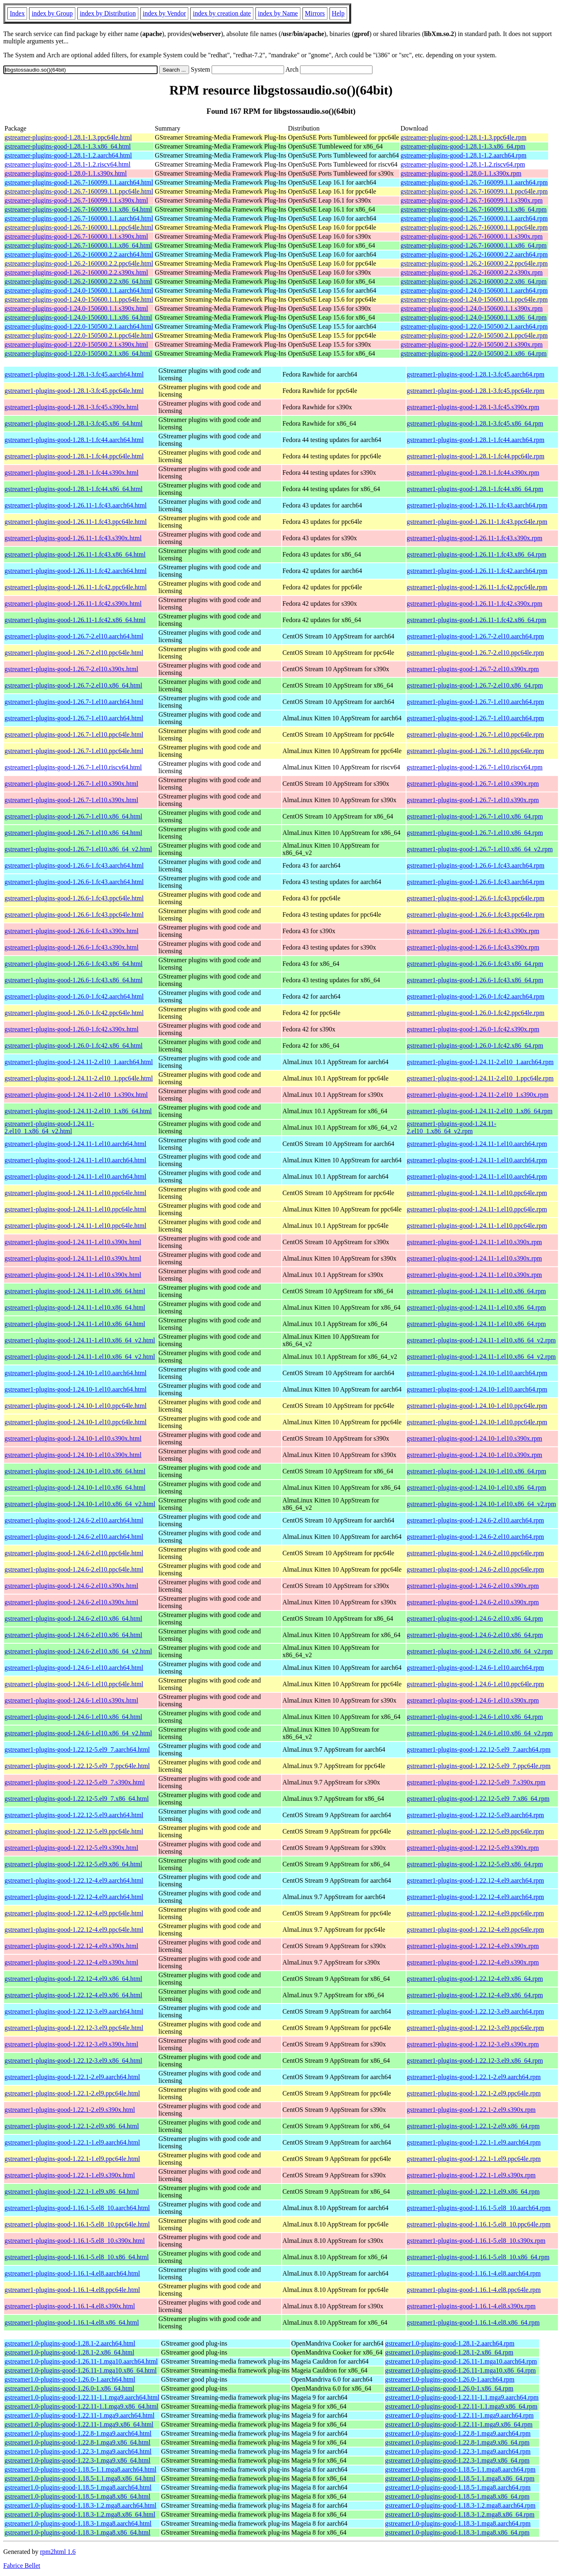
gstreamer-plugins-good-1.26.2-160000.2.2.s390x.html (76, 272)
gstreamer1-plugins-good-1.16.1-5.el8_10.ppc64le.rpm (479, 2224)
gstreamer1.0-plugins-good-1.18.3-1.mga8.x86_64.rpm (457, 2532)
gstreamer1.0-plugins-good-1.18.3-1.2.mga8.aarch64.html (80, 2505)
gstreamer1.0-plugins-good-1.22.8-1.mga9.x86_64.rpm (457, 2442)
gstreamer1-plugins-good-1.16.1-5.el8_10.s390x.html (75, 2240)
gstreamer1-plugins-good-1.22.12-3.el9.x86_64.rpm (475, 2060)
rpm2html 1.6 (58, 2551)
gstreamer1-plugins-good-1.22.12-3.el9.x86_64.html (73, 2060)
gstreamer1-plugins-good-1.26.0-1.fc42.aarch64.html (74, 996)
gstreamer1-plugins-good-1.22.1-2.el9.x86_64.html (72, 2126)
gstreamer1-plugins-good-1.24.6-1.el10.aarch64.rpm (475, 1667)
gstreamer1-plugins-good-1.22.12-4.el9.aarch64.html (74, 1880)
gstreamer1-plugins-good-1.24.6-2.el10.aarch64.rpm (475, 1520)
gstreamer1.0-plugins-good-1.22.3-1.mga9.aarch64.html (78, 2451)
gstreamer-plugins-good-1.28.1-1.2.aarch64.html (68, 155)
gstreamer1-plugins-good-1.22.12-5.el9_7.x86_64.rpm (478, 1798)
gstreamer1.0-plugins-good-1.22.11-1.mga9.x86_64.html (79, 2424)
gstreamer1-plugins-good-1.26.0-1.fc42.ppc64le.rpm (475, 1012)
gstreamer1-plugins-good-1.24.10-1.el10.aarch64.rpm (477, 1372)
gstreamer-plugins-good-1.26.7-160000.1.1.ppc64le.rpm (474, 227)
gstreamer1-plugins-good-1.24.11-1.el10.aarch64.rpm (477, 1143)
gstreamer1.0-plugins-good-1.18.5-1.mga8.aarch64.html (78, 2487)
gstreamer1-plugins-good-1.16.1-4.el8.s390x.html (70, 2306)
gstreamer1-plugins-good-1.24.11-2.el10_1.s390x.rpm (477, 1094)
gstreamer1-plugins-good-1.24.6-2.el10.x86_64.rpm (475, 1618)
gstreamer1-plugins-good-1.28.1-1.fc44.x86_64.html (73, 488)
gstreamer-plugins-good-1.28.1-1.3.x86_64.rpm (463, 146)
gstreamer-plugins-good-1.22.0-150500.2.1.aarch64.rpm (474, 326)
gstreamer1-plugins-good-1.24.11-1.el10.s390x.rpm (474, 1241)
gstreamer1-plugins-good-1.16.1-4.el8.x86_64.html (72, 2322)
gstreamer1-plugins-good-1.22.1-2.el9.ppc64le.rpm (474, 2093)
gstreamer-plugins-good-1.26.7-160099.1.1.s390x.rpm (472, 200)
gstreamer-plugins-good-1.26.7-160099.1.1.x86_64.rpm (474, 209)
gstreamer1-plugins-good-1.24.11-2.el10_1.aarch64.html (79, 1061)
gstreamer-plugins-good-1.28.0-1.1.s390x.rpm (461, 173)
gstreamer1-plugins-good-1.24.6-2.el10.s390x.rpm (473, 1585)
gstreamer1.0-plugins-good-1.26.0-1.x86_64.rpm (449, 2388)
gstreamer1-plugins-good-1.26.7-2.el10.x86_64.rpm (475, 685)
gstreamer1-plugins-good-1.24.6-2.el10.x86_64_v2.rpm (480, 1651)
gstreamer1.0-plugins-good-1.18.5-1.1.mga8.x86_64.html (80, 2478)
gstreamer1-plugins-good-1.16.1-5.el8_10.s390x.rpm (476, 2240)
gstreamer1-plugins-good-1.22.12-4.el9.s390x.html (71, 1945)
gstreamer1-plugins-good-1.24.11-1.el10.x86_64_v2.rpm (481, 1340)
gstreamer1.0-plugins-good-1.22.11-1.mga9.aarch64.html (79, 2415)
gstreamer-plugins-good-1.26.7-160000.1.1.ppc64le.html (79, 227)
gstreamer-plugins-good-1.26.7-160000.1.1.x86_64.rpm (474, 245)
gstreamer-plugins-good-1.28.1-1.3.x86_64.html (68, 146)
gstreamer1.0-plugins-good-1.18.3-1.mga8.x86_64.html (77, 2532)
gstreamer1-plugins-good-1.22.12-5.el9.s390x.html (71, 1847)
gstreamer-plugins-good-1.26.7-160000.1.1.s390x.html (76, 236)
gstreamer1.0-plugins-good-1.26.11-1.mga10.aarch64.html (81, 2361)
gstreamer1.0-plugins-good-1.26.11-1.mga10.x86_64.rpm (460, 2370)
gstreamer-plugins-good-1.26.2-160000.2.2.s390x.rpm (472, 272)
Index (17, 13)
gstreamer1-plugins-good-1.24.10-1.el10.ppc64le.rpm (477, 1405)
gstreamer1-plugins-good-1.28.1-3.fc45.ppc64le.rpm (475, 390)
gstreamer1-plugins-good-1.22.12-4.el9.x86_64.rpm (475, 1978)
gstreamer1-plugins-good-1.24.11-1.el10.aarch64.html (75, 1143)
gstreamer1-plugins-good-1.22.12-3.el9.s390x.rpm (473, 2044)
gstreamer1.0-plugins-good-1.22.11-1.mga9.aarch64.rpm (459, 2415)
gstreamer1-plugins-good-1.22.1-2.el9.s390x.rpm (471, 2109)
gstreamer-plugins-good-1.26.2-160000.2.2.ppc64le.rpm (474, 263)
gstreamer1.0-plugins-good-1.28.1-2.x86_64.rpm (449, 2352)
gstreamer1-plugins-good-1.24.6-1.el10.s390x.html (71, 1700)
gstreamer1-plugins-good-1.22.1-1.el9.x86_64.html (72, 2191)
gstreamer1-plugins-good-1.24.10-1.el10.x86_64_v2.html (80, 1503)
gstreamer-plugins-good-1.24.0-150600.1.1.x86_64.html (78, 317)
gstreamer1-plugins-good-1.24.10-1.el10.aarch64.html (76, 1372)
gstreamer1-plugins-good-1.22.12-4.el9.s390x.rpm (473, 1945)
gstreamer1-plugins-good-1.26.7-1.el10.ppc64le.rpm (475, 734)
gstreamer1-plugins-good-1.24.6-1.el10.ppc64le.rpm (475, 1683)
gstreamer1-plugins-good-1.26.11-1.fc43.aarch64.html (76, 505)
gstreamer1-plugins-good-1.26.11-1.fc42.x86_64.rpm (476, 619)
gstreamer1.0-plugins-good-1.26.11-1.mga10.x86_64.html (81, 2370)
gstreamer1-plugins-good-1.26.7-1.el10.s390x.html (71, 783)
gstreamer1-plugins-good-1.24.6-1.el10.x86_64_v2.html (78, 1733)
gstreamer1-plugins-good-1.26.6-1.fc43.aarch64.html (74, 865)
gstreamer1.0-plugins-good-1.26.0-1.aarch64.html (70, 2379)
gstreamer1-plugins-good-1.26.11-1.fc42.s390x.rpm (474, 603)
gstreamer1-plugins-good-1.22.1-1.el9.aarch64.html (72, 2142)
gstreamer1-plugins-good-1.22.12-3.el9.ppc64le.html (74, 2027)
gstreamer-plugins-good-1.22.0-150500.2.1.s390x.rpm (472, 344)
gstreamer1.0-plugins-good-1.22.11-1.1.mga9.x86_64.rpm (461, 2406)
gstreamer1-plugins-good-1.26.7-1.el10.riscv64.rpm (475, 767)
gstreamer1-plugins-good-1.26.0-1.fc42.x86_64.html (73, 1045)
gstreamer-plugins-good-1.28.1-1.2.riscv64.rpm (463, 164)
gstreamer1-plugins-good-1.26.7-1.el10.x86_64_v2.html (78, 849)
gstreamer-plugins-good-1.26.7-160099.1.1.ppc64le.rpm (474, 191)
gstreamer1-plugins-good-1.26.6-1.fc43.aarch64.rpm (475, 865)
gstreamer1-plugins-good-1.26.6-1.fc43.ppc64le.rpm (475, 898)
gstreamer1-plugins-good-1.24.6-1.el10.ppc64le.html (74, 1683)
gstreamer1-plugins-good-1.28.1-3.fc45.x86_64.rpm (475, 423)
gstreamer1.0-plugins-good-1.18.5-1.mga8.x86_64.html (77, 2496)
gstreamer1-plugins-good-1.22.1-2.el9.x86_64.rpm (473, 2126)
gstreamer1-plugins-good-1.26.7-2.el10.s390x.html (71, 668)
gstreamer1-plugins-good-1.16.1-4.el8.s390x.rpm (471, 2306)
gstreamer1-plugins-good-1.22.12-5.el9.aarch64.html (74, 1814)
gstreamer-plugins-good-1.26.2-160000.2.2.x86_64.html (78, 281)
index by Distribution (108, 13)
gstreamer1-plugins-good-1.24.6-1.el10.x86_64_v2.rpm (480, 1733)
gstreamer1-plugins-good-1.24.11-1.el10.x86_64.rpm (476, 1291)
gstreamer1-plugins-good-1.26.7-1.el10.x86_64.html (73, 816)
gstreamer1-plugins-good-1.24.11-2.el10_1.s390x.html (76, 1094)
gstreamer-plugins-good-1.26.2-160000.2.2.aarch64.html (79, 254)
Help (338, 13)
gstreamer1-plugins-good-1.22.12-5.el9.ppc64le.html (74, 1831)
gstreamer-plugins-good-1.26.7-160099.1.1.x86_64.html (78, 209)
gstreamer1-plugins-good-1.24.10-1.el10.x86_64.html (75, 1471)
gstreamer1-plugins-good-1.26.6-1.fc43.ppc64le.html (74, 898)
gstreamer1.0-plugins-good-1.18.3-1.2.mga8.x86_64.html (80, 2514)
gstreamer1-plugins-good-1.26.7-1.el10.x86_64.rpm (475, 816)
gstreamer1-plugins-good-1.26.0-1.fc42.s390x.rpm (473, 1029)
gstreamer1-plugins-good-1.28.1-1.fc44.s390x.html (72, 472)
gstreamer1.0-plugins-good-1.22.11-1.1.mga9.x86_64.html (81, 2406)
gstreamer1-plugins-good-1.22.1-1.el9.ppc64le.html (72, 2158)
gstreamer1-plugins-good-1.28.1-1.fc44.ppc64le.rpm (475, 456)
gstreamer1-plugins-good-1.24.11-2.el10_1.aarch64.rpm (480, 1061)
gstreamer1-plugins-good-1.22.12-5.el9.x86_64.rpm (475, 1864)
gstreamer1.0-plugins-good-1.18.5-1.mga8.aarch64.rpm (457, 2487)
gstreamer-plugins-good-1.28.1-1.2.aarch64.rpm (464, 155)
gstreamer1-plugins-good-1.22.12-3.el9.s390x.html (71, 2044)
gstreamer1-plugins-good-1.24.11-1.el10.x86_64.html (75, 1291)
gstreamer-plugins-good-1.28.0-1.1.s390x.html (66, 173)
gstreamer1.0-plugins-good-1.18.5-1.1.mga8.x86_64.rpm (460, 2478)
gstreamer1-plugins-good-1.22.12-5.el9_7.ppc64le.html (77, 1765)
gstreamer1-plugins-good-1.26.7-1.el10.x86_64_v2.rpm (480, 849)
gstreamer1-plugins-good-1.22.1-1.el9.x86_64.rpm (473, 2191)
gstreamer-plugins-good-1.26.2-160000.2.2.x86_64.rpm (474, 281)
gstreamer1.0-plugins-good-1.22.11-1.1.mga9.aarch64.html (82, 2397)
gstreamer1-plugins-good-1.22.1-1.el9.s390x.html (70, 2175)
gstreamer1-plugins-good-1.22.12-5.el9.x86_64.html (73, 1864)
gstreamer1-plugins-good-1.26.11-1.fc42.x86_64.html (75, 619)
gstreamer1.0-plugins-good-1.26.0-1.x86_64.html (69, 2388)
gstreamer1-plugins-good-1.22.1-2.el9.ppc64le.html (72, 2093)
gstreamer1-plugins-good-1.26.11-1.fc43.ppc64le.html (76, 521)
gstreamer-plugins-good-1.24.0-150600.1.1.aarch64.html (79, 290)
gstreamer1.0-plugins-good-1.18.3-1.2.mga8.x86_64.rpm (460, 2514)
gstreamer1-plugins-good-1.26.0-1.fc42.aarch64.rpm (475, 996)
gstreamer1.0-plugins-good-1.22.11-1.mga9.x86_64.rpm (459, 2424)
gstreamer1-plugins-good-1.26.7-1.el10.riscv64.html (73, 767)
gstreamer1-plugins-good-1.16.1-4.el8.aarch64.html (72, 2273)
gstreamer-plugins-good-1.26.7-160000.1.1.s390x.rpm (472, 236)
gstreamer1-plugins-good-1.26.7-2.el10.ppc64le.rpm (475, 652)
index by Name (278, 13)
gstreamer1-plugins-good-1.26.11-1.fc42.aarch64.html (76, 570)
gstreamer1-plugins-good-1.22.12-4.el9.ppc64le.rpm (475, 1913)
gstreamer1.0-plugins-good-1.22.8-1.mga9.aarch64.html (78, 2433)
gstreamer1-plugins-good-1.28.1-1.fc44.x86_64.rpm (475, 488)
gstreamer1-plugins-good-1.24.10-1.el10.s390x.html (73, 1438)
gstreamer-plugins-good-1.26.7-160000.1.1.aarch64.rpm (474, 218)
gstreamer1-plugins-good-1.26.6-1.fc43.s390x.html (72, 930)
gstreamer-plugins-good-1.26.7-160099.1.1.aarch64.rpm (474, 182)
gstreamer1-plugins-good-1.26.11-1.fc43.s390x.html (73, 538)
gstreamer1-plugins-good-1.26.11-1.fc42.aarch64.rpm (477, 570)
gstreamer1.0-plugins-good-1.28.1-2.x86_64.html (69, 2352)
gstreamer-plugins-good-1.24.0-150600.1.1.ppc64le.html (79, 299)
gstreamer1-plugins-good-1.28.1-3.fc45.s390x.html (72, 407)
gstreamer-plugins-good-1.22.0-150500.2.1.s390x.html (76, 344)
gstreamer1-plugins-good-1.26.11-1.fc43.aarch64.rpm (477, 505)
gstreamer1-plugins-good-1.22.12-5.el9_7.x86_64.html (77, 1798)
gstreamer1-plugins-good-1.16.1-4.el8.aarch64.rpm (474, 2273)
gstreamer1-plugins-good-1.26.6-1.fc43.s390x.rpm (473, 930)
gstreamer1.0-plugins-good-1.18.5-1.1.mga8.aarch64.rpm (460, 2469)
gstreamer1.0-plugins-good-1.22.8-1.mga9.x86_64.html (77, 2442)
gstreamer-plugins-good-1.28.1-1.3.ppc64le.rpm (464, 137)
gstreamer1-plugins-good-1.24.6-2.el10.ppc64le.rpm (475, 1553)
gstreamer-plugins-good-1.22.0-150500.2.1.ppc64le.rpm (474, 335)
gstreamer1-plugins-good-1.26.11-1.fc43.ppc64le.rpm (477, 521)
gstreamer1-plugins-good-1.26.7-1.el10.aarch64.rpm (475, 701)
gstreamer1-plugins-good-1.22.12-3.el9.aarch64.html (74, 2011)
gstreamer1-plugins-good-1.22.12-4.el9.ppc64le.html (74, 1913)
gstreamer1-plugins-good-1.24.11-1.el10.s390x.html (73, 1241)
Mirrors (315, 13)
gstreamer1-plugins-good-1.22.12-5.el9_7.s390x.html (75, 1782)
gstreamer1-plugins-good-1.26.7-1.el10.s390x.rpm (473, 783)
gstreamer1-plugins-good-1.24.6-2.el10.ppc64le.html (74, 1553)
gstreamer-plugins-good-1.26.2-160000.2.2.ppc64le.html (79, 263)
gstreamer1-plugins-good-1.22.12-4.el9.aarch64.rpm (475, 1880)
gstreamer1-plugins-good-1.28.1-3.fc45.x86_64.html (73, 423)
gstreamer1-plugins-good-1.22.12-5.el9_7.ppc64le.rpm (479, 1765)
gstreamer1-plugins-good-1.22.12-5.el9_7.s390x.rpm (476, 1782)
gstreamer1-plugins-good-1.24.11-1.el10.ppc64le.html (75, 1192)
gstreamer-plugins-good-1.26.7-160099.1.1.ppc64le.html (79, 191)
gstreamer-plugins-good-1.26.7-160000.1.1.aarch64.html (79, 218)
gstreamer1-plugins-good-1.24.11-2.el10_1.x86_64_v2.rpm (452, 1127)
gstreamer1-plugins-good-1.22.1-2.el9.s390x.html (70, 2109)
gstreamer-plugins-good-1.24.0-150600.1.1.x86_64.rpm (474, 317)
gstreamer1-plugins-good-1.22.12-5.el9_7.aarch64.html (77, 1749)
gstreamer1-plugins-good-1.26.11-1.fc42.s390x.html (73, 603)
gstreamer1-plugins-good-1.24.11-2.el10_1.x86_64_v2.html (49, 1127)
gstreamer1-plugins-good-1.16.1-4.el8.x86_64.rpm (473, 2322)
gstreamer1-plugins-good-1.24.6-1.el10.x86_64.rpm (475, 1716)
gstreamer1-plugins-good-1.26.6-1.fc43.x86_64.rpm (475, 963)
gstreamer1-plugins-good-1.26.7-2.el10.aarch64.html (74, 636)
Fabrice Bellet (21, 2565)
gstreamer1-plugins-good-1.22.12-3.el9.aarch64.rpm (475, 2011)
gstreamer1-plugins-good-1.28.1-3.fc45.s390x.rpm (473, 407)
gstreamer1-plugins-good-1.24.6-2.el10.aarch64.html (74, 1520)
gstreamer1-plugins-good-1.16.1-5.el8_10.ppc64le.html (77, 2224)
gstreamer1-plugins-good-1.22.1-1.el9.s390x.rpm (471, 2175)
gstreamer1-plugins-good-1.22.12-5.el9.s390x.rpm (473, 1847)
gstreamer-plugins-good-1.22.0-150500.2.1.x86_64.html (78, 353)
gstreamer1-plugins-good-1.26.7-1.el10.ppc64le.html (74, 734)
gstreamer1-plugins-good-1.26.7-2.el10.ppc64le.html (74, 652)
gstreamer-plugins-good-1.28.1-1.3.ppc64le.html (68, 137)
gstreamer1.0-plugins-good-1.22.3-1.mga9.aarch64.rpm (457, 2451)
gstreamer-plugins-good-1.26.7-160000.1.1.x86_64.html (78, 245)
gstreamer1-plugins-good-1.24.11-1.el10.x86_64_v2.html (80, 1340)
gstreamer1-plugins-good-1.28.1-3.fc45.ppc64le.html (74, 390)
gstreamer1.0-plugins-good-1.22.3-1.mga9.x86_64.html (77, 2460)
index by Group (52, 13)
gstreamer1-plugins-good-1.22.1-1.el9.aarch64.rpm (474, 2142)
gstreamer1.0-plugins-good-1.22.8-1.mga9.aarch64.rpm (457, 2433)
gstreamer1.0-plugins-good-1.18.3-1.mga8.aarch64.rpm (457, 2523)
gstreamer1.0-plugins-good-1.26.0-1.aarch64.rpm (450, 2379)
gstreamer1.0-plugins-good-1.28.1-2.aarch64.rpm (450, 2343)
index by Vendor (164, 13)
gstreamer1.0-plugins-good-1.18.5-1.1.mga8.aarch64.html (80, 2469)
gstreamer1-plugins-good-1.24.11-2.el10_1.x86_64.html (78, 1111)
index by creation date (222, 13)
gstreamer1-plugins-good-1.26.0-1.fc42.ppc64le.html (74, 1012)
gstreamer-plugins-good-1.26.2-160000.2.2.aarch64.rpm (474, 254)
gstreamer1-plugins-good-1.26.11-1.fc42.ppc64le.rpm (477, 587)
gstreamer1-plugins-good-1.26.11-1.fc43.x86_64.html (75, 554)
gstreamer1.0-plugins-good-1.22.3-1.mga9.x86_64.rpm (457, 2460)
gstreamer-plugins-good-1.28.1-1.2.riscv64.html (68, 164)
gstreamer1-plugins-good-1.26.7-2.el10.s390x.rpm (473, 668)
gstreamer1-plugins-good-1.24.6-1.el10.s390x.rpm (473, 1700)
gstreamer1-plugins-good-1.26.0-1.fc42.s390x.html (72, 1029)
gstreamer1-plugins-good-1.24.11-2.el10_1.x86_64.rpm (480, 1111)
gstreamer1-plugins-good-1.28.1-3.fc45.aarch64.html (74, 374)
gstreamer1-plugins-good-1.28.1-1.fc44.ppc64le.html (74, 456)
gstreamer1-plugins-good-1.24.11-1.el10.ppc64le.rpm (477, 1192)
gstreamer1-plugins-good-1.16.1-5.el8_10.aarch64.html (77, 2207)
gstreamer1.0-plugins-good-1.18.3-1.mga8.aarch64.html (78, 2523)
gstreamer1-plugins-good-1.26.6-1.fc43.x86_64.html (73, 963)
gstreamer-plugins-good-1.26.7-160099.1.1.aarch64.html (79, 182)
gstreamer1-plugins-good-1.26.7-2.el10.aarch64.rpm (475, 636)
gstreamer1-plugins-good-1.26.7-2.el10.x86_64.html (73, 685)
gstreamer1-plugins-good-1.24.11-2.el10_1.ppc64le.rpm (480, 1078)
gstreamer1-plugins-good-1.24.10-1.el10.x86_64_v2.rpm (481, 1503)
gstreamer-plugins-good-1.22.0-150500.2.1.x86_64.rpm (474, 353)
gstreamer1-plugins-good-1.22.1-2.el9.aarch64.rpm (474, 2076)
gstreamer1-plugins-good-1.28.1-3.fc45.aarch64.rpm (475, 374)
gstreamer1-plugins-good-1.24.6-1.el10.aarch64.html (74, 1667)
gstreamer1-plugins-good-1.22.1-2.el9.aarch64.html (72, 2076)
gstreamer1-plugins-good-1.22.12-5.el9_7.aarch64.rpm (479, 1749)
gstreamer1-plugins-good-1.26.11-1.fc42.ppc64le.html (76, 587)
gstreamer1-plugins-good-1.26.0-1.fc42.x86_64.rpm (475, 1045)
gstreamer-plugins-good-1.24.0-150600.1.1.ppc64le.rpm (474, 299)
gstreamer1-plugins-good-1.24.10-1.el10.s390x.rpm (474, 1438)
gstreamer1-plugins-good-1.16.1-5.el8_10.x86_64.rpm (478, 2256)
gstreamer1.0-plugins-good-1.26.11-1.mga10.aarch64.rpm (461, 2361)
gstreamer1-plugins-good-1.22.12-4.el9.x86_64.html (73, 1978)
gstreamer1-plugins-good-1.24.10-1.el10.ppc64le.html (76, 1405)
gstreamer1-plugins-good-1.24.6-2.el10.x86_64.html (73, 1618)
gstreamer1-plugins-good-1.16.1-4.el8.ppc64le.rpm (474, 2289)
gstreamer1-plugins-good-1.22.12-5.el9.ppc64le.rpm (475, 1831)
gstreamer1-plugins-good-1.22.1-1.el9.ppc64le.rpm (474, 2158)
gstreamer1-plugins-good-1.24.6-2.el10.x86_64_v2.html (78, 1651)
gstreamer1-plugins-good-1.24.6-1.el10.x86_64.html (73, 1716)
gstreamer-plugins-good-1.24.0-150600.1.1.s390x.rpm (472, 308)
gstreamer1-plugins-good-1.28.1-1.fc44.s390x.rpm (473, 472)
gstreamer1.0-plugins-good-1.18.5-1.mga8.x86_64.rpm (457, 2496)
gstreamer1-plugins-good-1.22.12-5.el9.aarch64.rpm (475, 1814)
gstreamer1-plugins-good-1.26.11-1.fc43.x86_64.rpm (476, 554)
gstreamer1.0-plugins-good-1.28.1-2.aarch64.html (70, 2343)
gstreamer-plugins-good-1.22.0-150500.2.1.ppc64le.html (79, 335)
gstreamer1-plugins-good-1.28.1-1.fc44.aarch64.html (74, 439)
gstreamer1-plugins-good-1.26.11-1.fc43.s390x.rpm (474, 538)
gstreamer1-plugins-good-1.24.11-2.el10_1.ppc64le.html (79, 1078)
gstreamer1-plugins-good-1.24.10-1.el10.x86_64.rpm (476, 1471)
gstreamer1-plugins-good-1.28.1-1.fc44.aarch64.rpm (475, 439)
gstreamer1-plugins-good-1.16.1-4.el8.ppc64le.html (72, 2289)
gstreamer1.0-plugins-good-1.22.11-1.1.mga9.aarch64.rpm (462, 2397)
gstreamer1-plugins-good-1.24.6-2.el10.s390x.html (71, 1585)
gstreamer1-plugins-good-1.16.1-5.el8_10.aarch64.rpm (479, 2207)
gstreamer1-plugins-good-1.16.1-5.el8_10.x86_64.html (77, 2256)
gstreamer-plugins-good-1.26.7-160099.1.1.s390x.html (76, 200)
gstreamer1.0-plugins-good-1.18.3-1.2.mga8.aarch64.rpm (460, 2505)
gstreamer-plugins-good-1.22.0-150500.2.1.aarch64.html (79, 326)
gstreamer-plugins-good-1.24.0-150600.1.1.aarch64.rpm (474, 290)
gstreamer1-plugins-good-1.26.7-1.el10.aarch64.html (74, 701)
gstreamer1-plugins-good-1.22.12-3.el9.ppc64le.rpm (475, 2027)
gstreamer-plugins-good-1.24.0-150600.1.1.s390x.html (76, 308)
